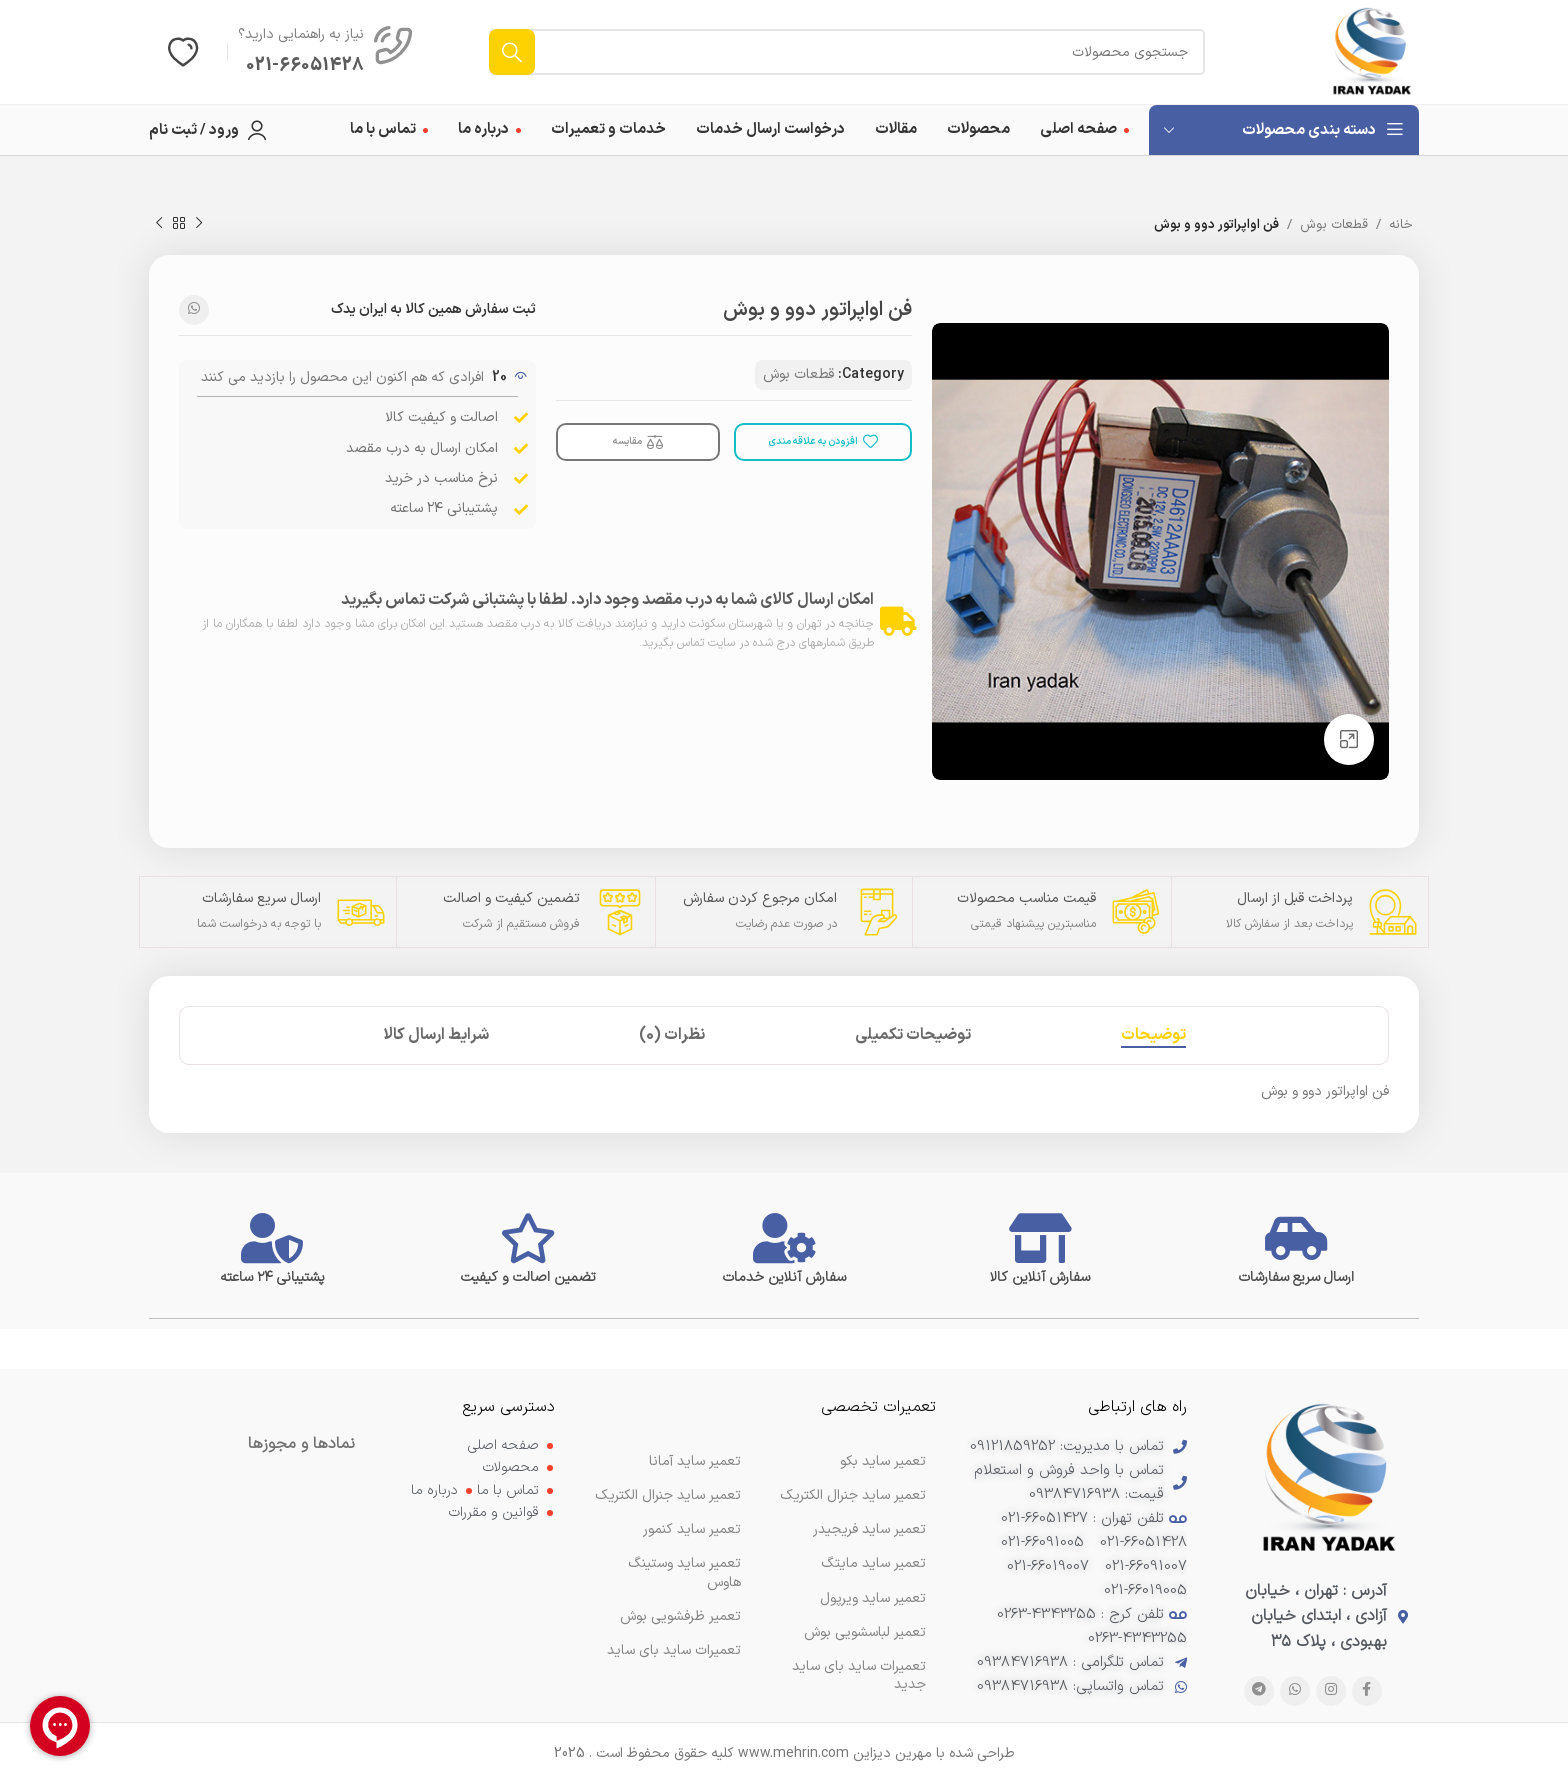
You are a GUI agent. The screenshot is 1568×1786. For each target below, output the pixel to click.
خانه (1401, 225)
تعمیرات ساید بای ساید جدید (859, 1675)
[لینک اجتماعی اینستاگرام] (1331, 1691)
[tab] (1153, 1035)
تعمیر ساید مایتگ (873, 1563)
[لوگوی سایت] (1372, 51)
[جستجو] (847, 52)
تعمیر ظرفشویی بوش (680, 1616)
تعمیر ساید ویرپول (873, 1598)
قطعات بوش (1334, 225)
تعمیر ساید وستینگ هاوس (684, 1572)
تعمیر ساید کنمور (692, 1529)
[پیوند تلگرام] (1259, 1691)
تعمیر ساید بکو (883, 1461)
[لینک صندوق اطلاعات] (326, 52)
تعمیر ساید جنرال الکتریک (668, 1495)
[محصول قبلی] (199, 224)
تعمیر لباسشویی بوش (865, 1632)
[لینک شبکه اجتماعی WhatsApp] (194, 310)
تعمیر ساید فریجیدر (869, 1529)
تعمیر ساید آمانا (695, 1461)
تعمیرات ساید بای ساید (674, 1650)
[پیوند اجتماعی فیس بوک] (1367, 1691)
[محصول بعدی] (159, 224)
